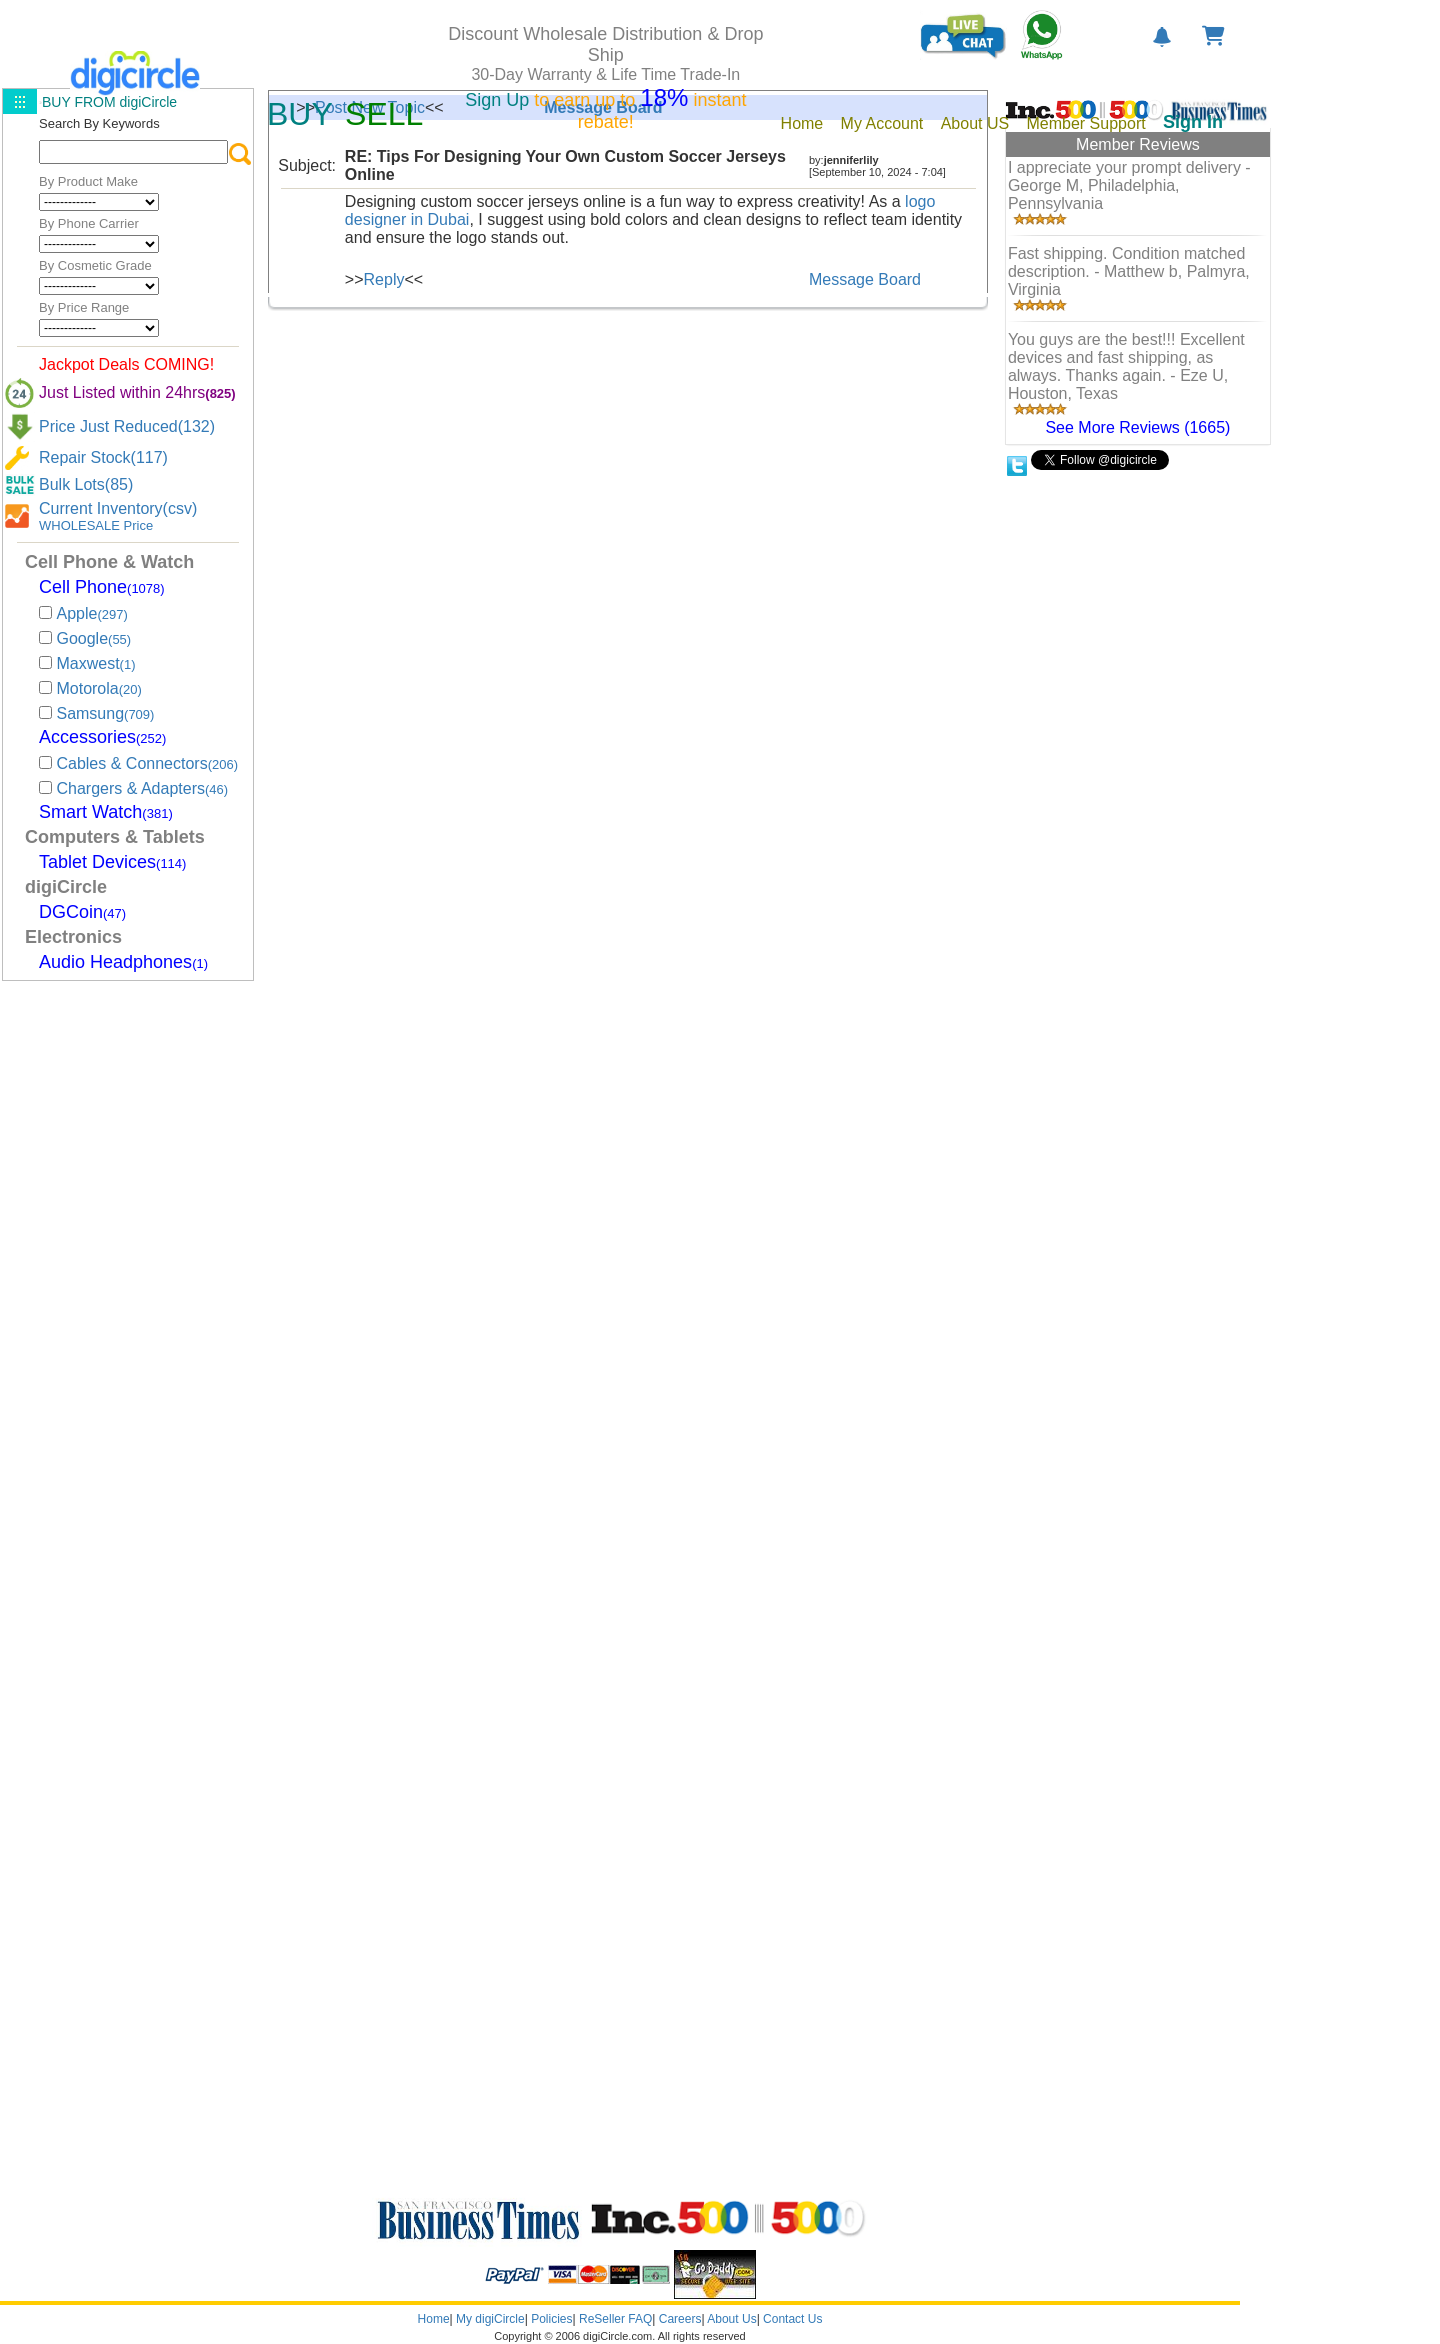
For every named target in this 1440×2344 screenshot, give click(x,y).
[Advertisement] (122, 1286)
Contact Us (792, 2319)
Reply (384, 279)
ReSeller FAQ (615, 2319)
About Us (731, 2319)
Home (434, 2319)
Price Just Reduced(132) (127, 426)
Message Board (865, 279)
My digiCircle (490, 2319)
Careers (680, 2319)
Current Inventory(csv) (118, 508)
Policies (551, 2319)
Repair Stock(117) (103, 457)
